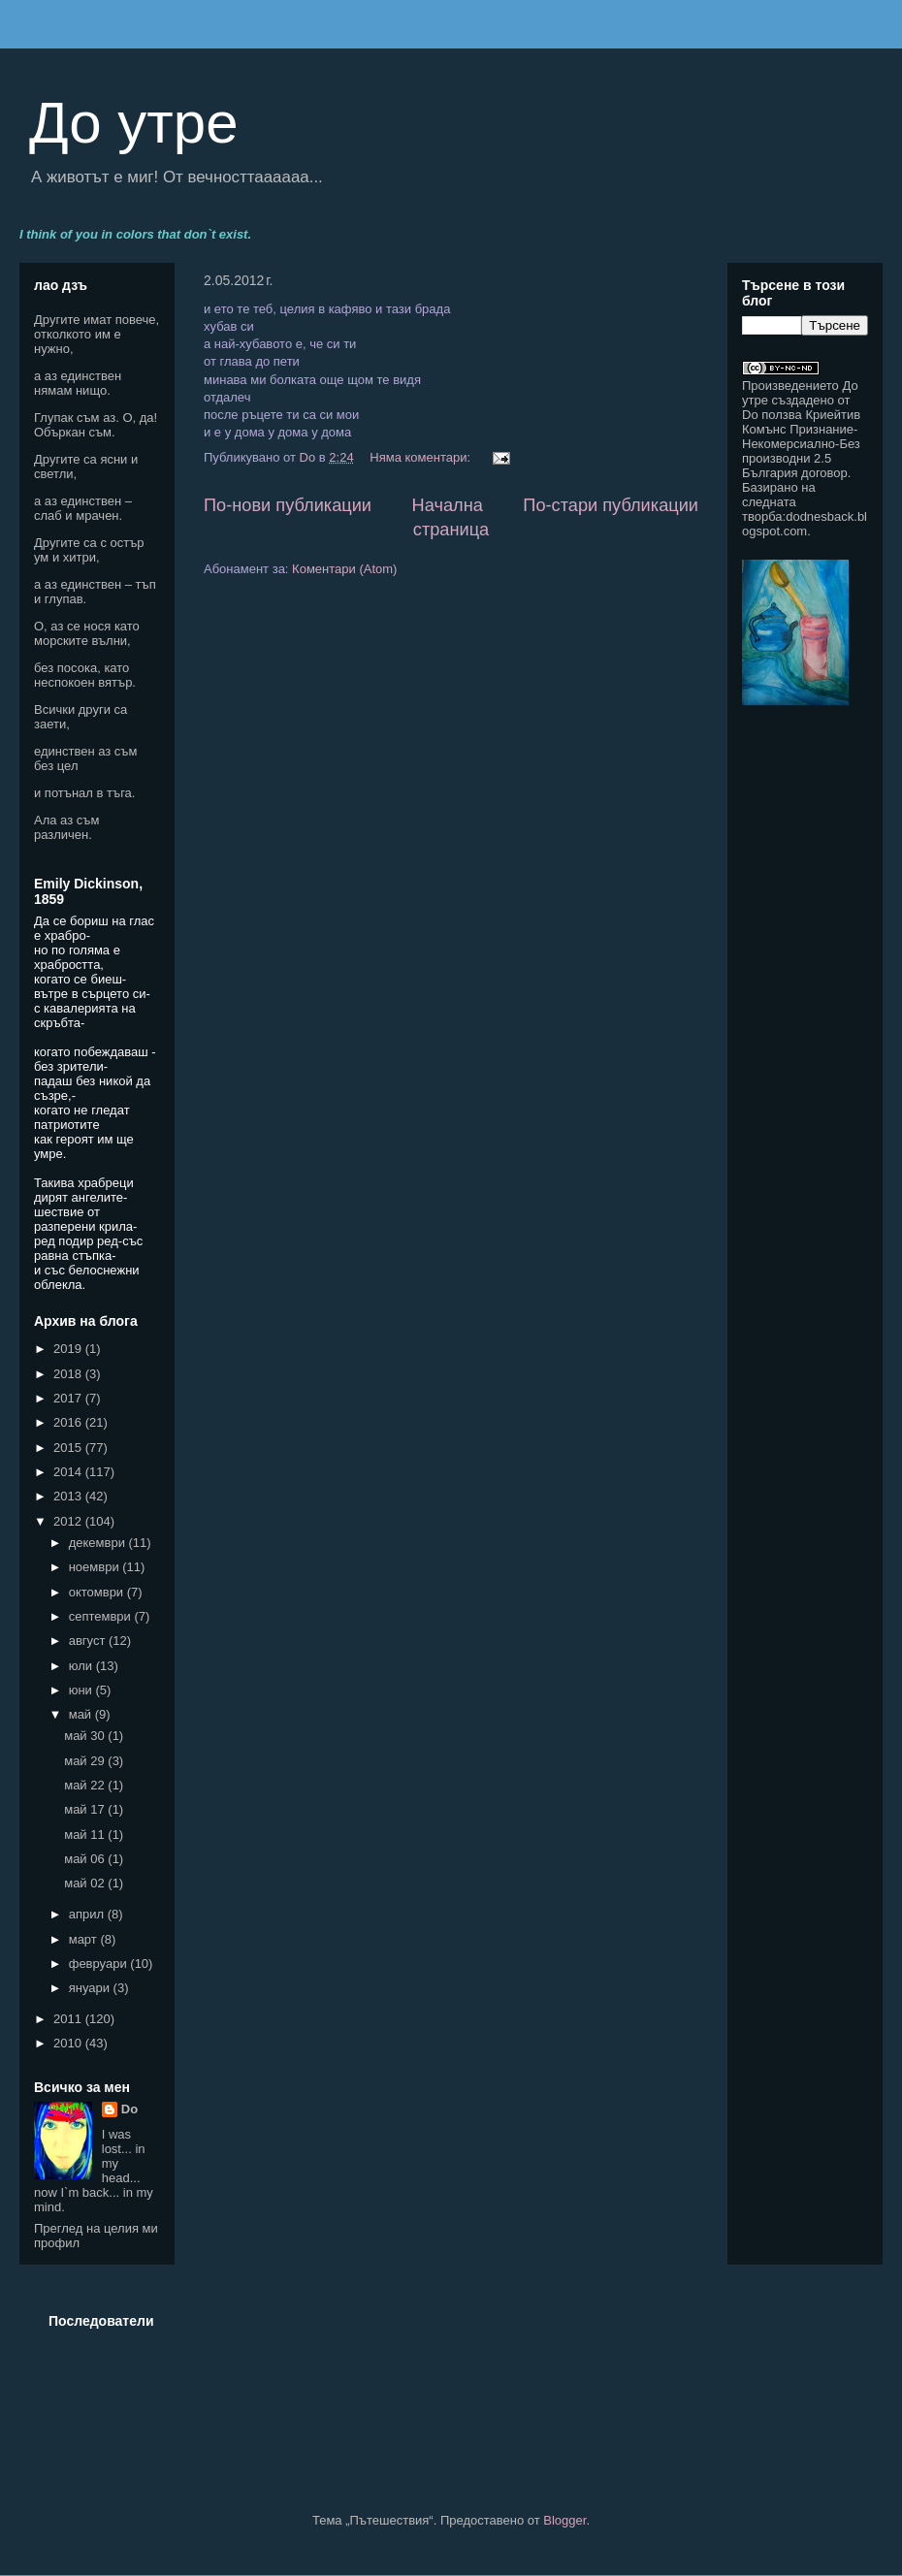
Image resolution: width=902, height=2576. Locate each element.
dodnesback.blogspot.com (804, 523)
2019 (69, 1348)
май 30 (86, 1735)
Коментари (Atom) (344, 569)
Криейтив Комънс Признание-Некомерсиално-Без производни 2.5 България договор (801, 443)
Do (129, 2109)
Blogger (564, 2520)
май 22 (86, 1785)
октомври (98, 1592)
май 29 (86, 1761)
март (85, 1939)
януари (91, 1987)
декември (99, 1542)
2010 (69, 2043)
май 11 (86, 1834)
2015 (69, 1447)
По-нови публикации (287, 505)
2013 (69, 1496)
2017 (69, 1398)
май (82, 1714)
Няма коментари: (421, 457)
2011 (69, 2019)
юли (82, 1665)
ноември (96, 1567)
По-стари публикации (610, 505)
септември (102, 1616)
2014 (69, 1472)
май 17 (86, 1809)
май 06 (86, 1859)
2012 (69, 1521)
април (88, 1914)
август (89, 1640)
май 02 (86, 1883)
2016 (69, 1422)
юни (82, 1690)
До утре (134, 122)
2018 (69, 1374)
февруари (100, 1963)
